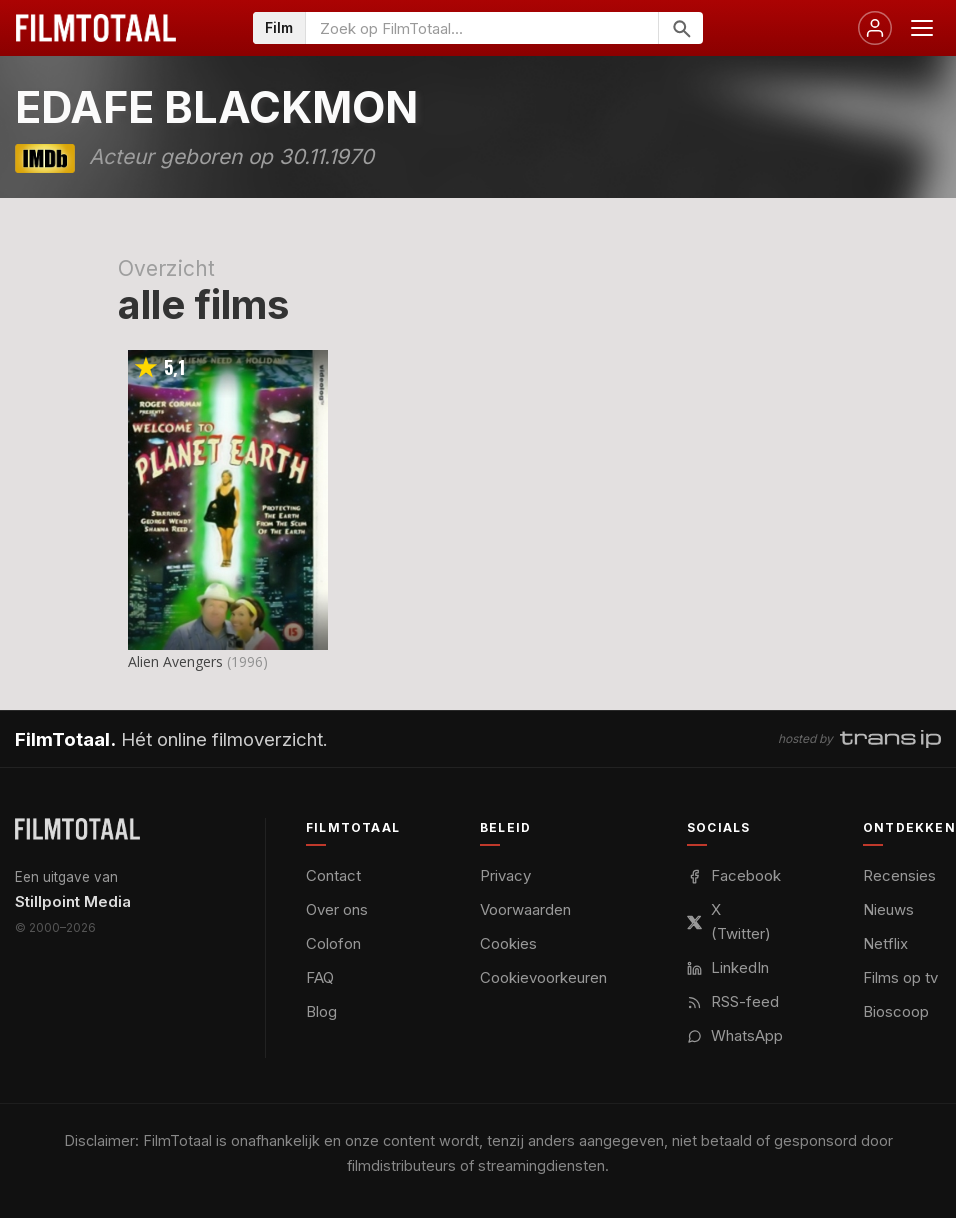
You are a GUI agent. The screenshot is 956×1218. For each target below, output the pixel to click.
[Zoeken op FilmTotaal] (482, 28)
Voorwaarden (525, 909)
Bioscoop (896, 1011)
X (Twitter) (729, 921)
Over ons (337, 909)
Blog (321, 1011)
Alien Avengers (175, 661)
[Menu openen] (922, 28)
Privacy (505, 875)
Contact (333, 875)
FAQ (320, 977)
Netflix (885, 943)
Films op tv (900, 977)
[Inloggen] (875, 28)
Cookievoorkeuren (543, 977)
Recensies (899, 875)
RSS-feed (733, 1001)
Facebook (734, 875)
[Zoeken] (680, 28)
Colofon (333, 943)
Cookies (508, 943)
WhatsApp (735, 1035)
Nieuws (888, 909)
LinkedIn (728, 967)
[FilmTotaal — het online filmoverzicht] (77, 829)
